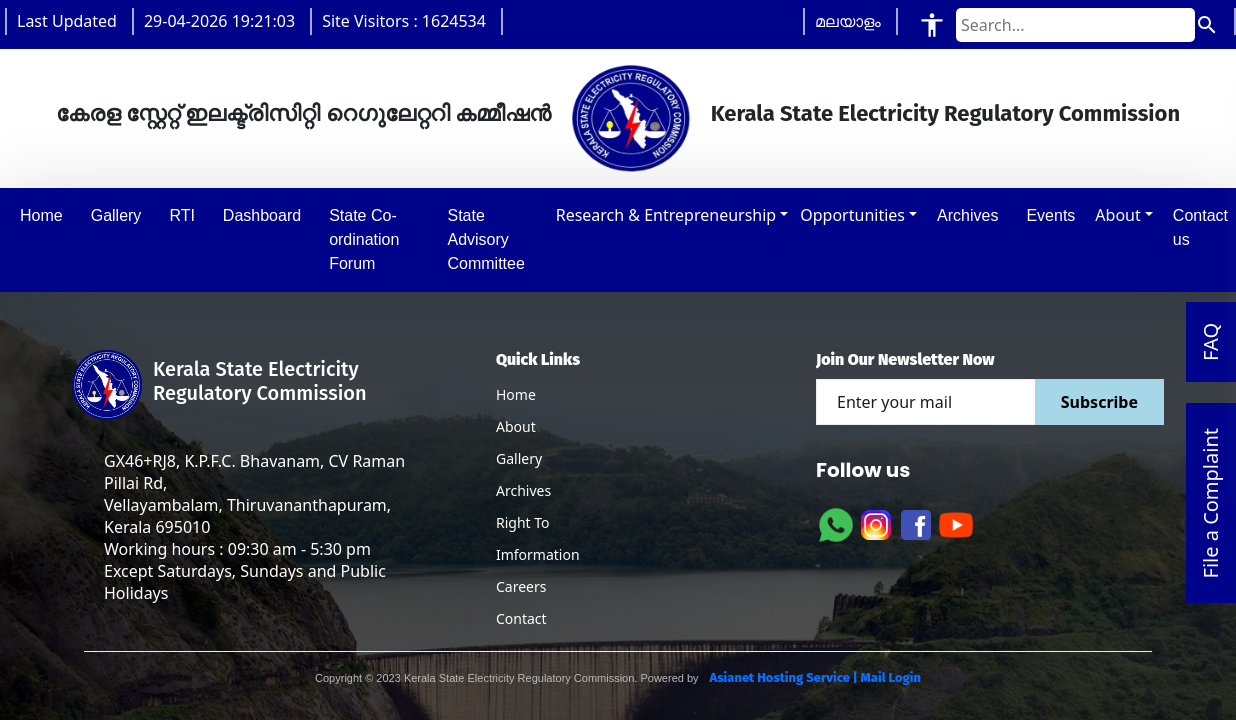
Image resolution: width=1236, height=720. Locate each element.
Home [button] (41, 215)
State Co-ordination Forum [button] (364, 239)
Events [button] (1050, 215)
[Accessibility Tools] (932, 24)
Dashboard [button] (262, 215)
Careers (521, 586)
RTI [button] (181, 215)
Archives (523, 490)
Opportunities (852, 215)
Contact (521, 618)
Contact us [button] (1200, 227)
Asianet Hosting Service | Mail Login (814, 677)
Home (516, 394)
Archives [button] (967, 215)
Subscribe (1099, 402)
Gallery (519, 458)
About (1117, 215)
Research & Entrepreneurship (666, 215)
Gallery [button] (116, 215)
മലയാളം (848, 21)
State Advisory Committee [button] (485, 239)
